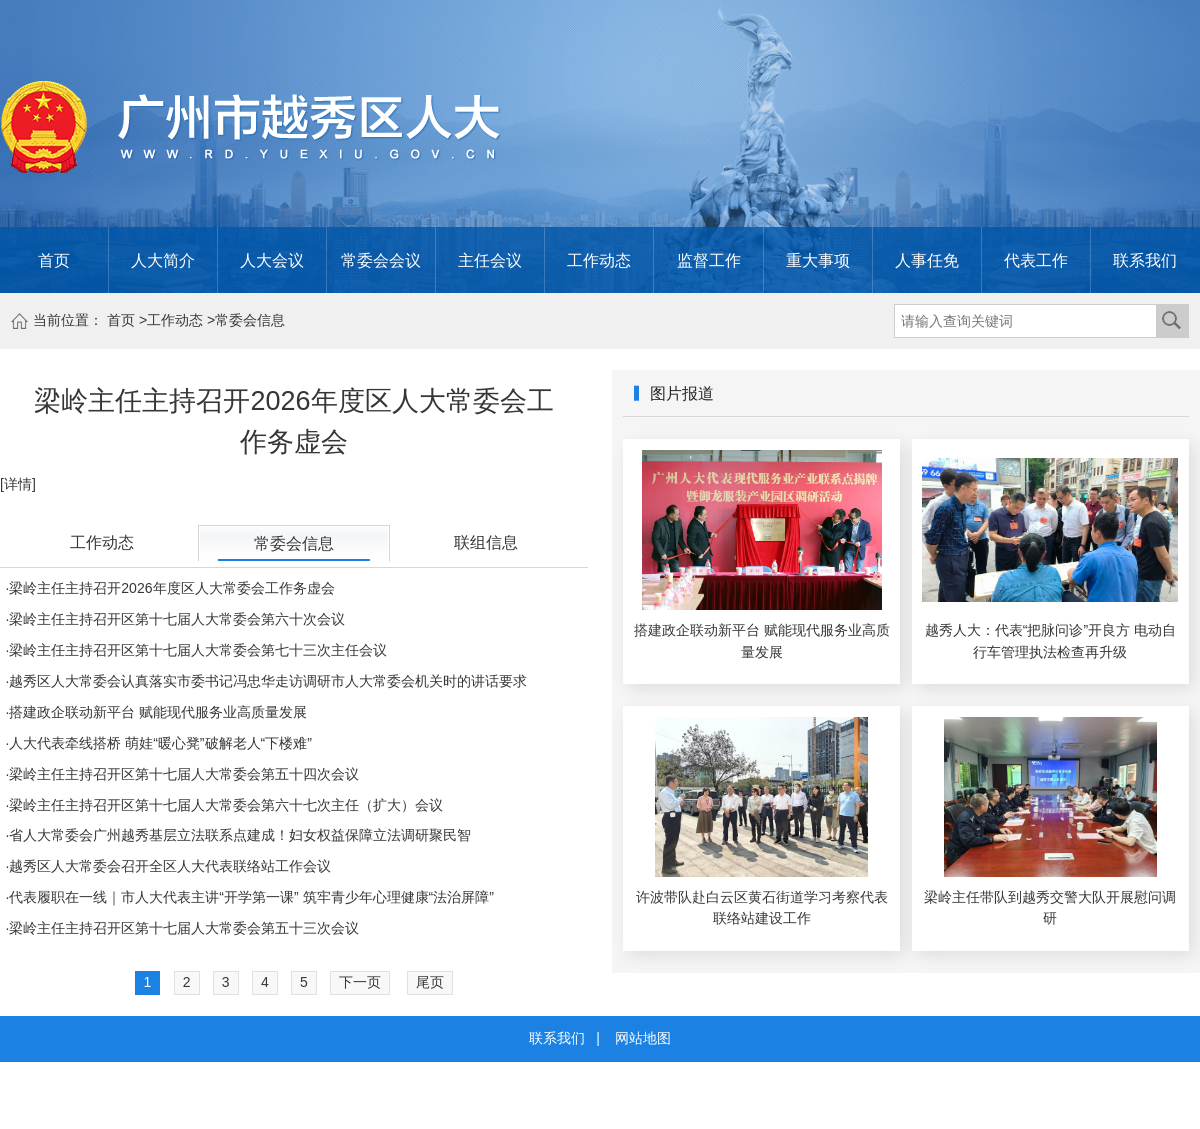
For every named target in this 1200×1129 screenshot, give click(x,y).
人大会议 (272, 260)
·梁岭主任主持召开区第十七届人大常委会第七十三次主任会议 (196, 650)
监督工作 (709, 260)
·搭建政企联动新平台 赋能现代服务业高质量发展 (156, 712)
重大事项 (818, 260)
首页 (54, 260)
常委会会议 (381, 260)
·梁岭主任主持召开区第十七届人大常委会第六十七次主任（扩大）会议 (224, 805)
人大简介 (163, 260)
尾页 (430, 982)
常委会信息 (250, 320)
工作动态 (599, 260)
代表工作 (1036, 260)
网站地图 (643, 1038)
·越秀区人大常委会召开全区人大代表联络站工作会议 (168, 866)
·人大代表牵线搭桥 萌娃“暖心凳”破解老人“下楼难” (158, 743)
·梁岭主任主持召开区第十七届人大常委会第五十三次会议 (182, 928)
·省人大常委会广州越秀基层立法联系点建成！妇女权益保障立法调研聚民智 (238, 835)
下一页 (360, 982)
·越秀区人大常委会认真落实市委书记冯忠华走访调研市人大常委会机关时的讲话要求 (266, 681)
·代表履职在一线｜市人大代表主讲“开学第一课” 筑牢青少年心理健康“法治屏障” (249, 897)
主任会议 (490, 260)
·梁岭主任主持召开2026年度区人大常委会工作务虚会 (169, 588)
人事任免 (927, 260)
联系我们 (1145, 260)
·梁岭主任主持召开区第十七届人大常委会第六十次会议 (175, 619)
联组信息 (486, 542)
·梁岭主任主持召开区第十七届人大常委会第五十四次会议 (182, 774)
